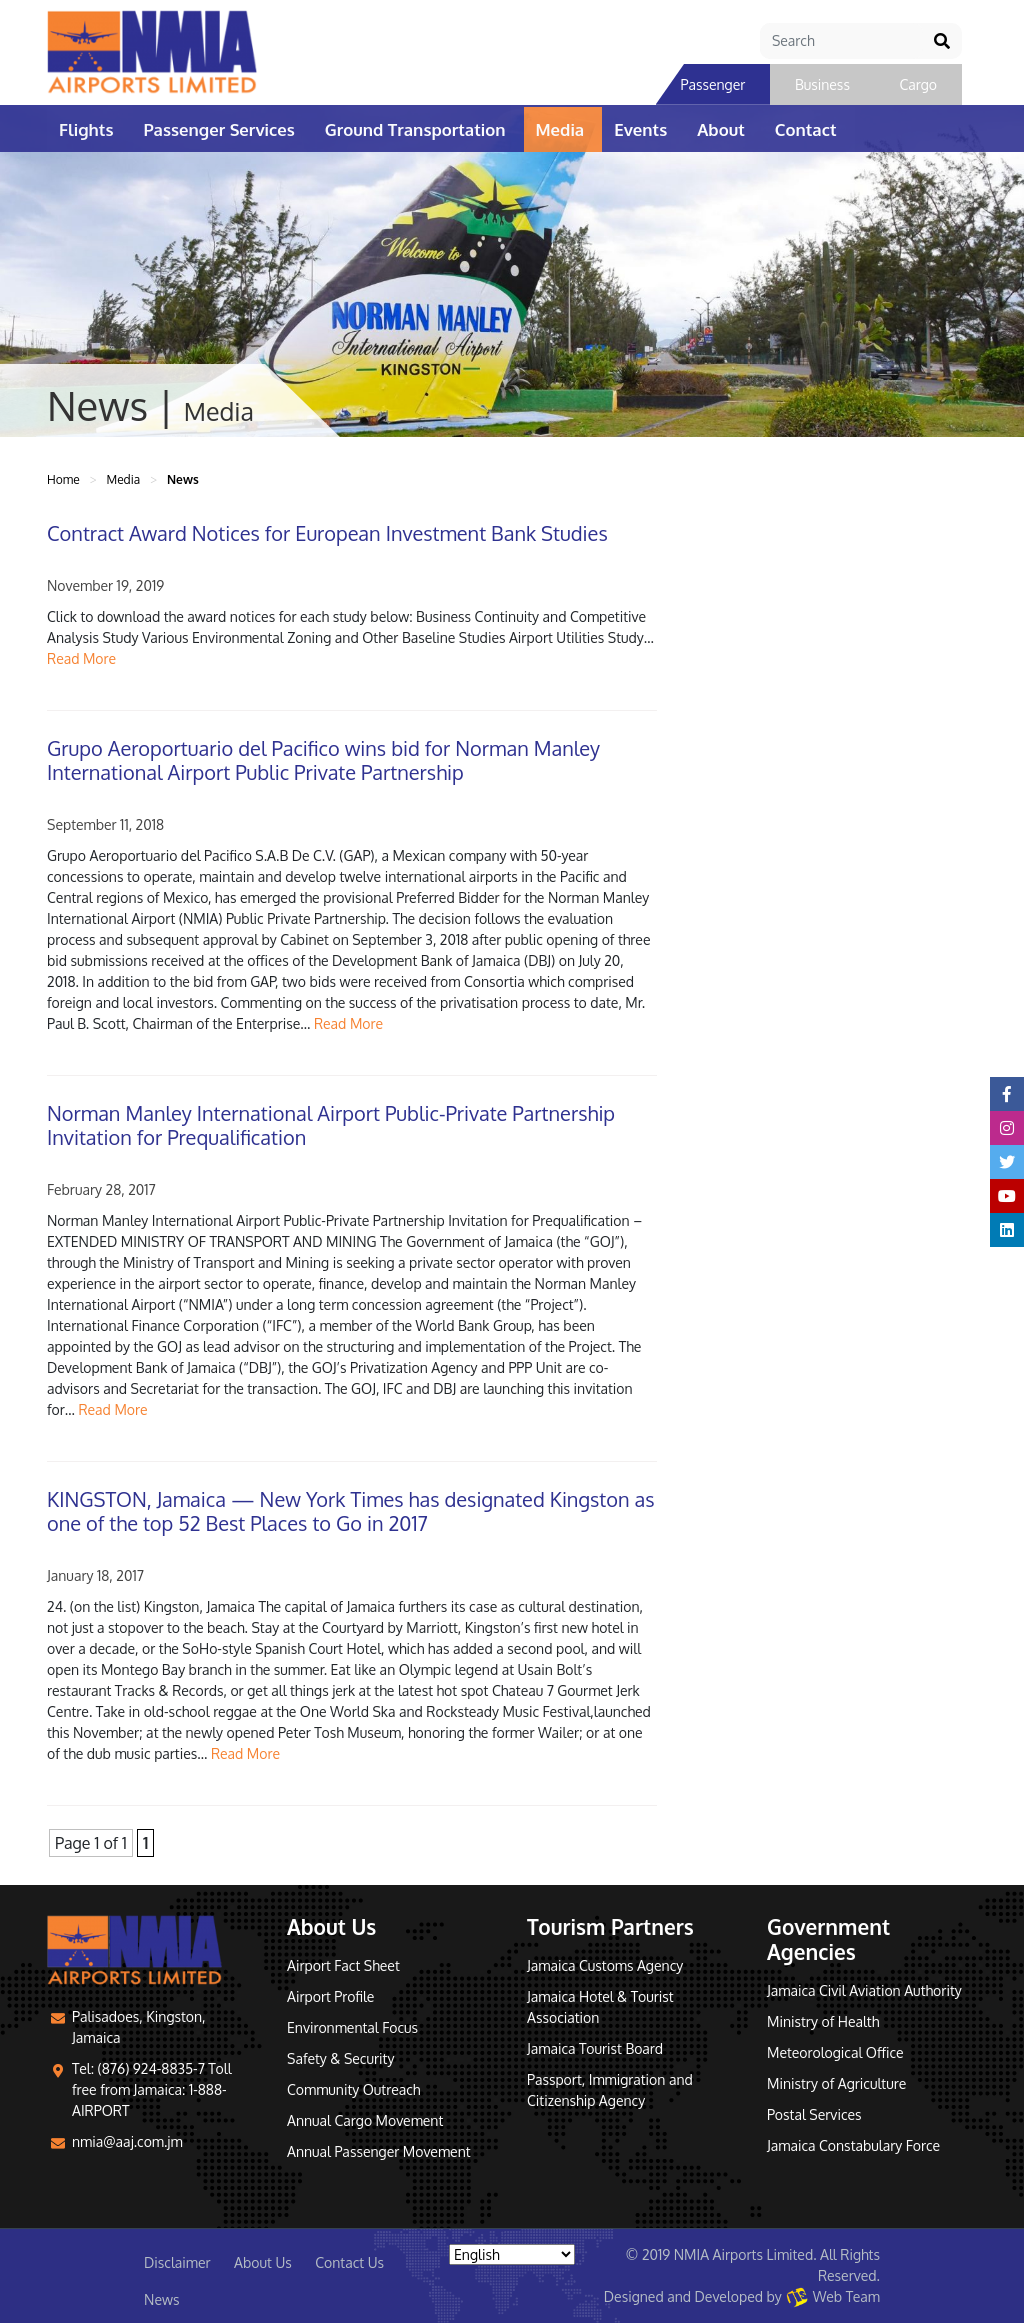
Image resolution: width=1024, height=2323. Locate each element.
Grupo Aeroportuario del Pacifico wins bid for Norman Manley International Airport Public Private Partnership (323, 760)
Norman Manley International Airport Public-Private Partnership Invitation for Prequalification (331, 1125)
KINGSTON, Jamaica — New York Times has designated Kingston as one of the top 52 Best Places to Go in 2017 (350, 1511)
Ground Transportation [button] (415, 129)
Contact (806, 129)
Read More (81, 658)
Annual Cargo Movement (365, 2120)
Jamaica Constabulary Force (853, 2145)
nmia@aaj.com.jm (127, 2141)
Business (822, 84)
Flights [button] (86, 129)
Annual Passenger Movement (379, 2151)
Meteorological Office (835, 2052)
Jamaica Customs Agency (605, 1965)
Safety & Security (340, 2058)
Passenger (713, 84)
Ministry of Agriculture (836, 2083)
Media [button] (560, 129)
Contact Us (349, 2262)
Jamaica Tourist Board (595, 2048)
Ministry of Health (823, 2021)
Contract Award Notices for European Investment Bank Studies (327, 533)
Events (640, 129)
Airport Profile (330, 1996)
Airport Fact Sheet (343, 1965)
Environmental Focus (352, 2027)
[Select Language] (512, 2254)
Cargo (918, 84)
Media (123, 479)
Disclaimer (177, 2262)
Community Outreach (353, 2089)
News (161, 2299)
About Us (263, 2262)
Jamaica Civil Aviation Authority (864, 1990)
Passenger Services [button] (219, 129)
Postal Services (814, 2114)
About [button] (721, 129)
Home (63, 479)
